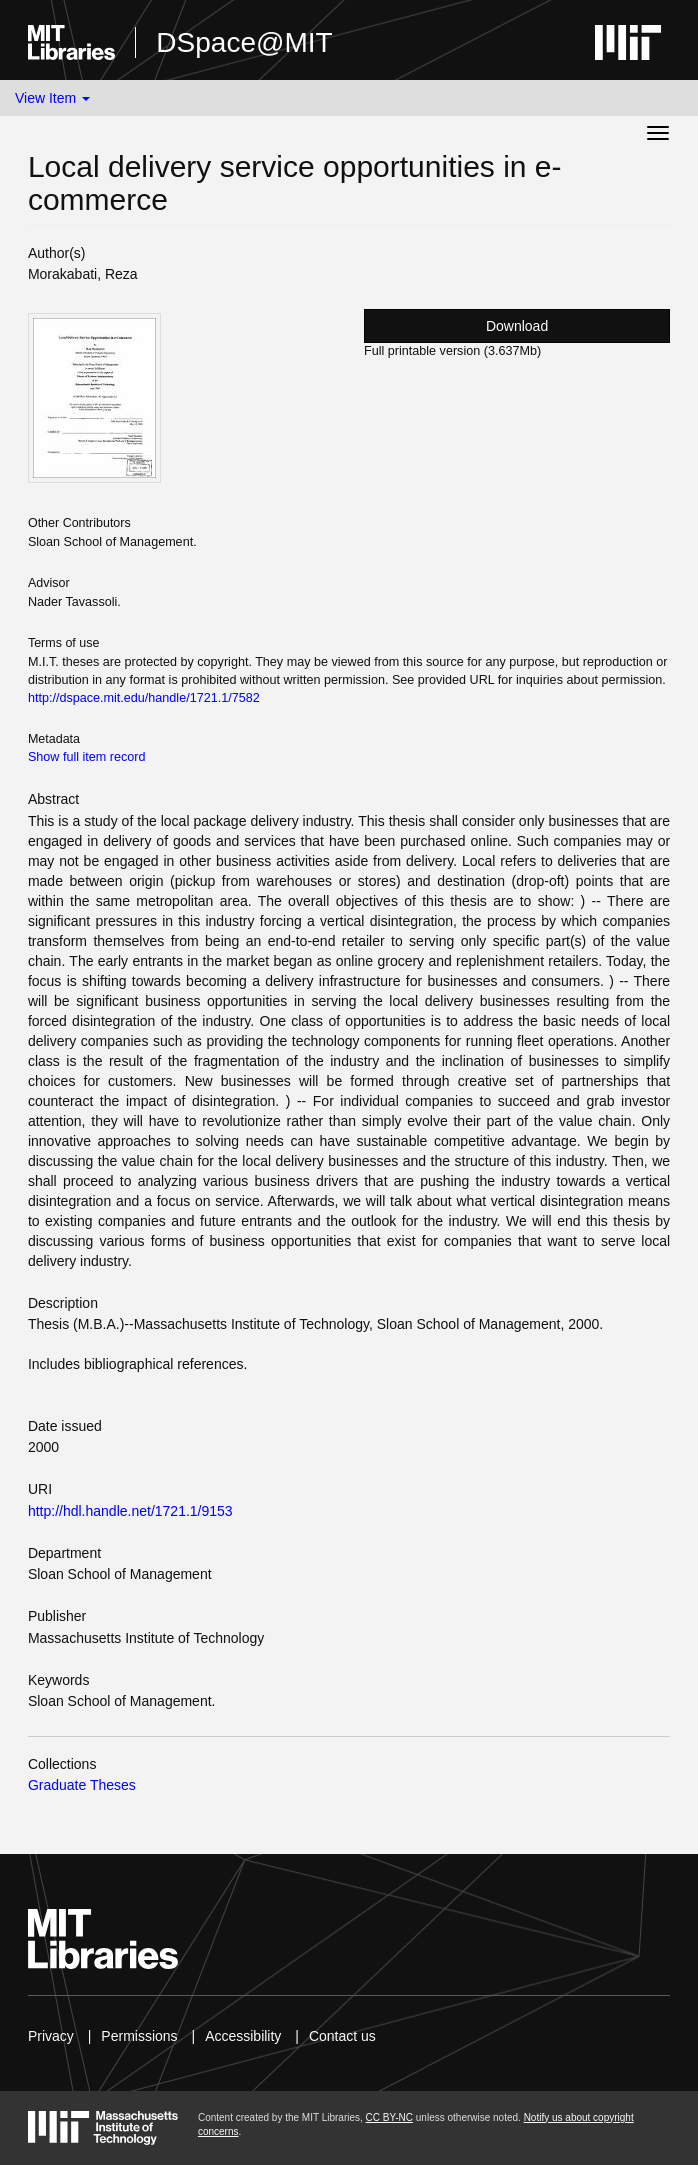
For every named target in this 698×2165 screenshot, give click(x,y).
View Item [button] (52, 98)
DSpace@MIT (244, 42)
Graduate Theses (82, 1785)
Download (517, 326)
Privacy (51, 2036)
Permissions (139, 2036)
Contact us (342, 2036)
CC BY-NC (389, 2117)
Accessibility (243, 2036)
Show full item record (87, 757)
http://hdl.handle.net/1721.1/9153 (130, 1511)
